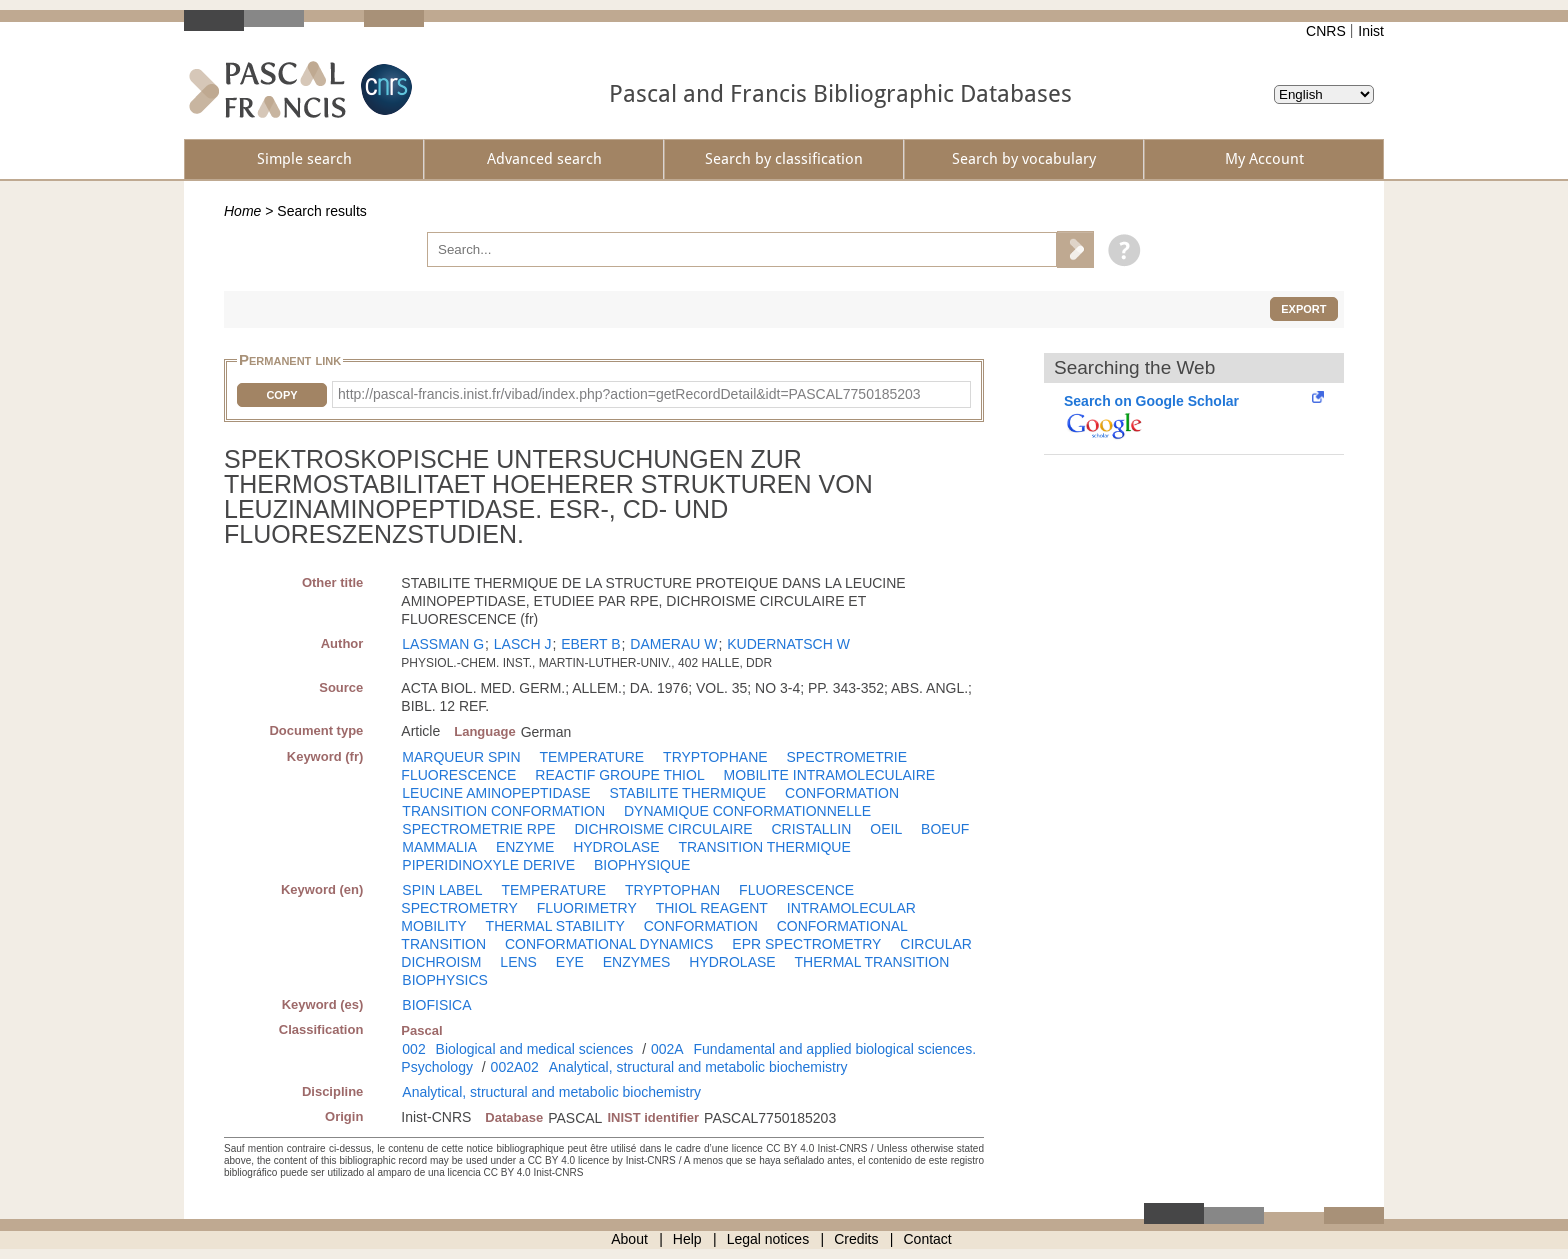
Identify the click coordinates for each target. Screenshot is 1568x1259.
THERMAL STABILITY (555, 926)
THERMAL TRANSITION (872, 962)
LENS (518, 962)
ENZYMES (637, 962)
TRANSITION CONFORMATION (503, 811)
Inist (1371, 31)
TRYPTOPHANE (715, 757)
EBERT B (590, 644)
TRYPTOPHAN (672, 890)
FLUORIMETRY (587, 908)
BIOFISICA (436, 1005)
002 (413, 1049)
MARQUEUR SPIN (461, 757)
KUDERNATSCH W (788, 644)
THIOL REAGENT (712, 908)
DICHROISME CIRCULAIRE (663, 829)
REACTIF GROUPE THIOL (619, 775)
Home (242, 211)
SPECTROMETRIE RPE (478, 829)
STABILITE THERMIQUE (688, 793)
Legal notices (768, 1239)
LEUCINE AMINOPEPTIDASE (496, 793)
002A (667, 1049)
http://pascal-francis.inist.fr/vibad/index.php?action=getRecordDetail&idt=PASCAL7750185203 (629, 394)
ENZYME (525, 847)
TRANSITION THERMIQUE (764, 847)
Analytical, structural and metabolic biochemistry (698, 1067)
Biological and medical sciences (535, 1049)
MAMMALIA (439, 847)
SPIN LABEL (442, 890)
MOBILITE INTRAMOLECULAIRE (830, 775)
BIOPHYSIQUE (642, 865)
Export (1303, 309)
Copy (281, 395)
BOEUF (945, 829)
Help (687, 1239)
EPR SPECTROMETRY (806, 944)
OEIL (886, 829)
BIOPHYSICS (445, 980)
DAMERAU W (673, 644)
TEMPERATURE (591, 757)
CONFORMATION (842, 793)
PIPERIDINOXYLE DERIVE (488, 865)
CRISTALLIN (812, 829)
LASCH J (523, 644)
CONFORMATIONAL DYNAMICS (609, 944)
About (629, 1239)
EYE (570, 962)
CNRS (1326, 31)
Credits (856, 1239)
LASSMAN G (443, 644)
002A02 (515, 1067)
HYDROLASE (616, 847)
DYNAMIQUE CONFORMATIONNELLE (747, 811)
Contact (928, 1239)
